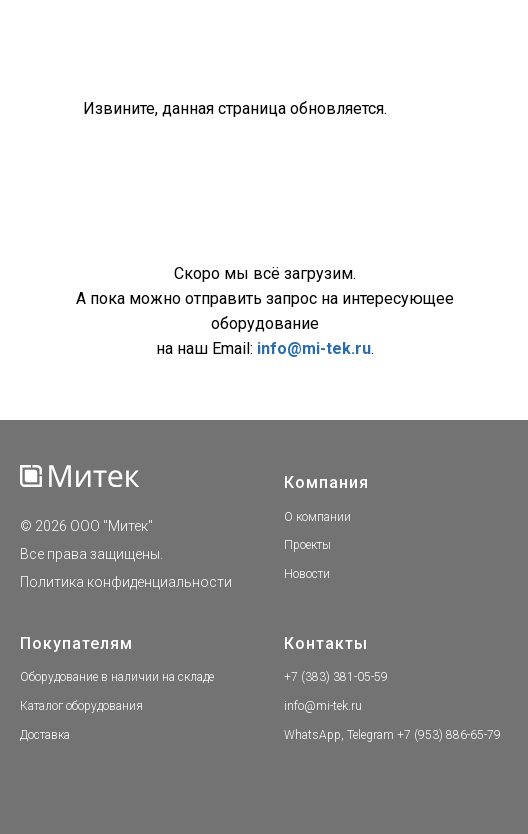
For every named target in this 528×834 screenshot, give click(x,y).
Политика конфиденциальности (126, 582)
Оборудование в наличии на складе (117, 677)
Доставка (45, 735)
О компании (317, 517)
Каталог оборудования (81, 706)
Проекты (307, 545)
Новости (307, 574)
